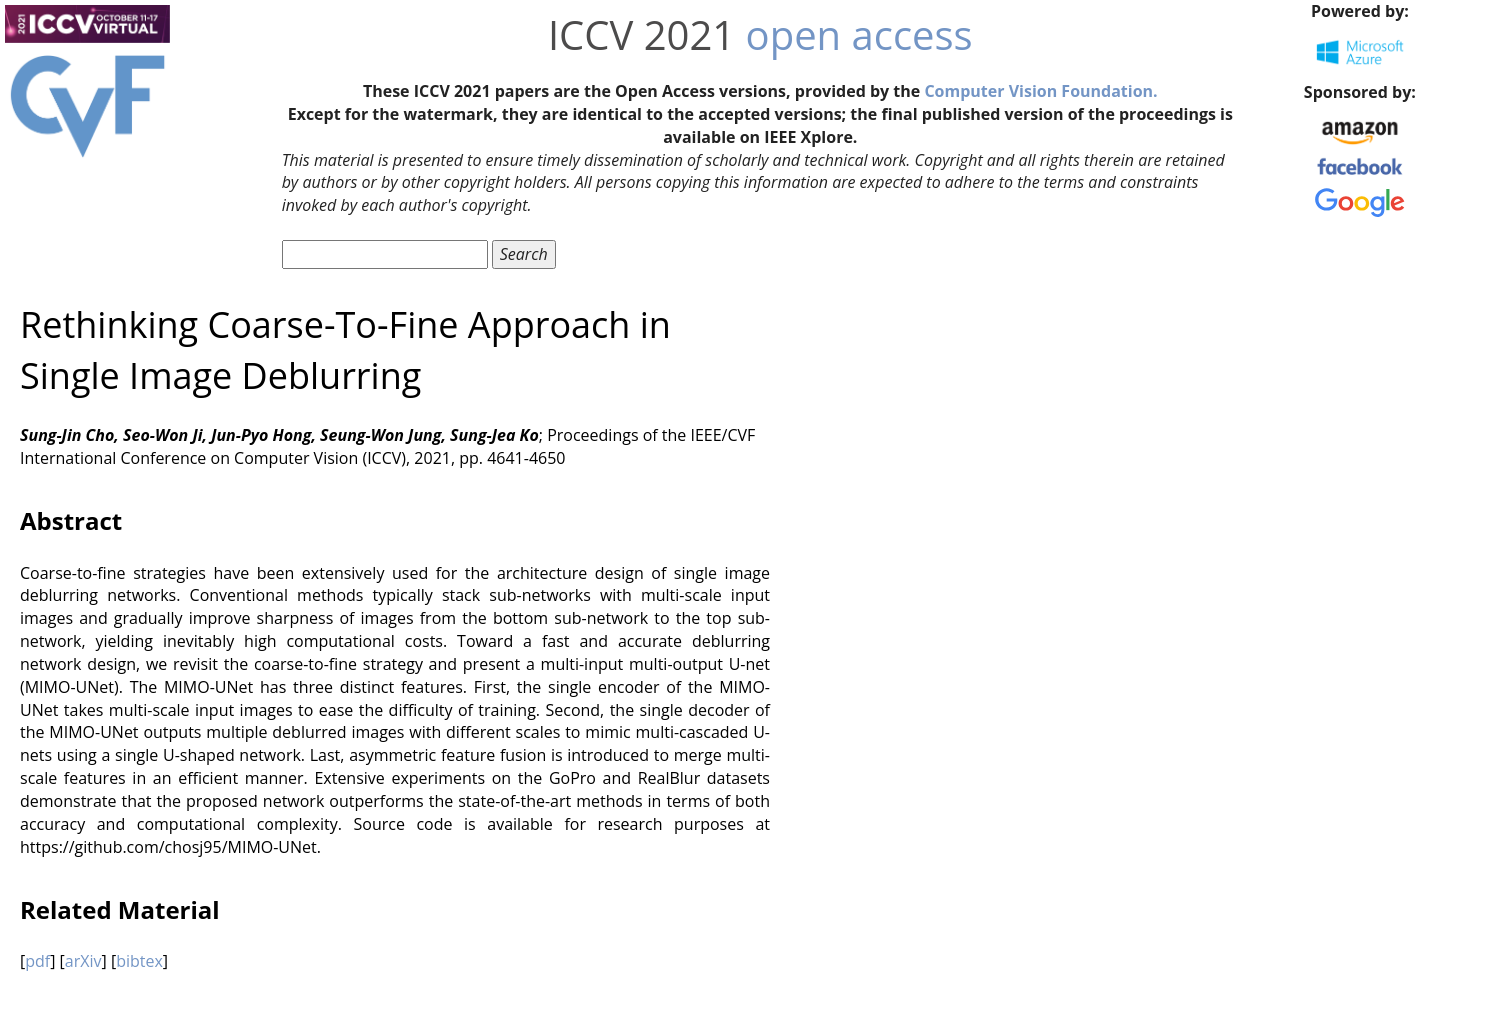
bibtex (139, 961)
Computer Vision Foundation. (1040, 91)
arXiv (83, 961)
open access (859, 34)
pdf (37, 961)
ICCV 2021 (641, 34)
